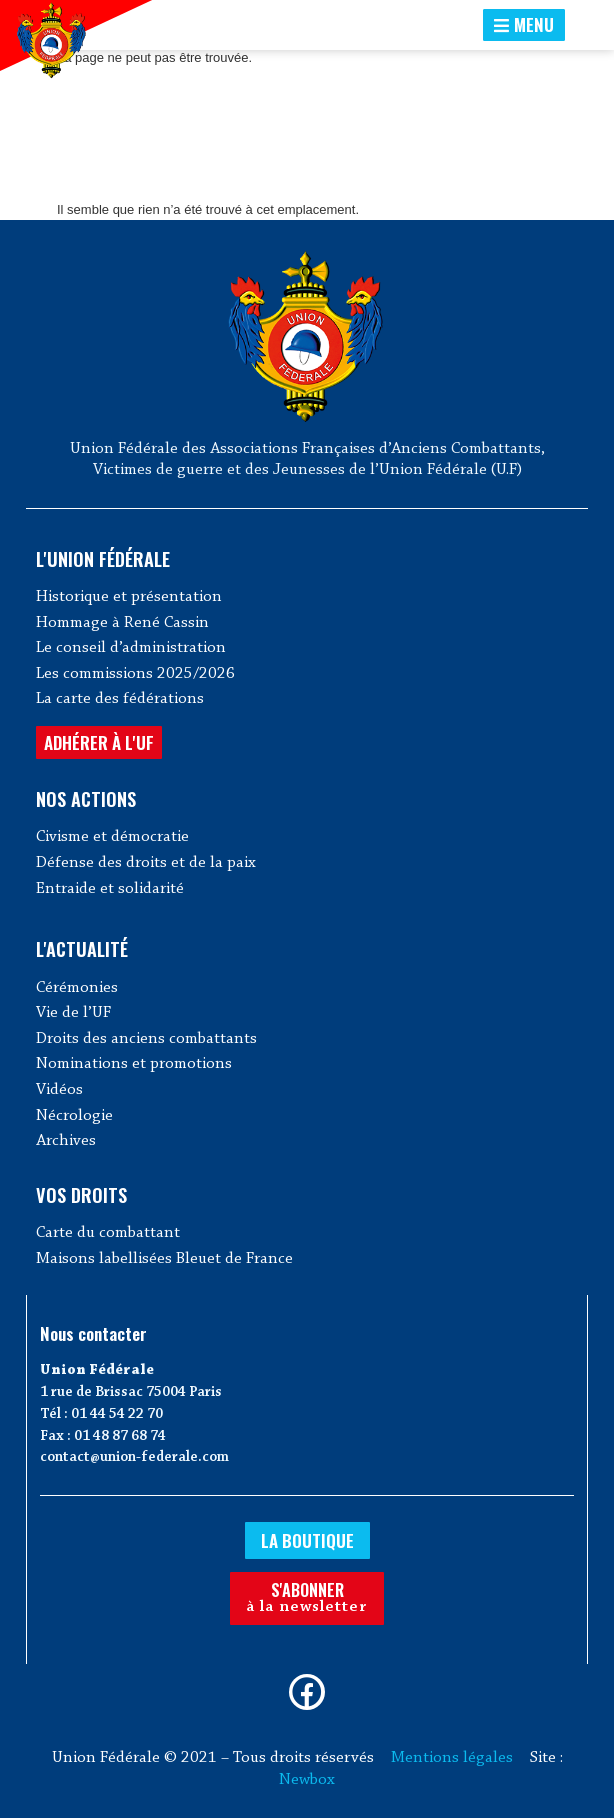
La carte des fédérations (120, 699)
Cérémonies (77, 988)
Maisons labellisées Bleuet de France (164, 1259)
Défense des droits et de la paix (146, 863)
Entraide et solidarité (110, 889)
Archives (66, 1141)
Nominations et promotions (134, 1064)
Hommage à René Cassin (122, 623)
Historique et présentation (129, 597)
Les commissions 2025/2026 (135, 674)
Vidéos (59, 1090)
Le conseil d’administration (131, 648)
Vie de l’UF (73, 1013)
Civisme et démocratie (112, 837)
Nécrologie (74, 1116)
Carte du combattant (108, 1233)
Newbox (307, 1780)
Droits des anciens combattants (146, 1039)
